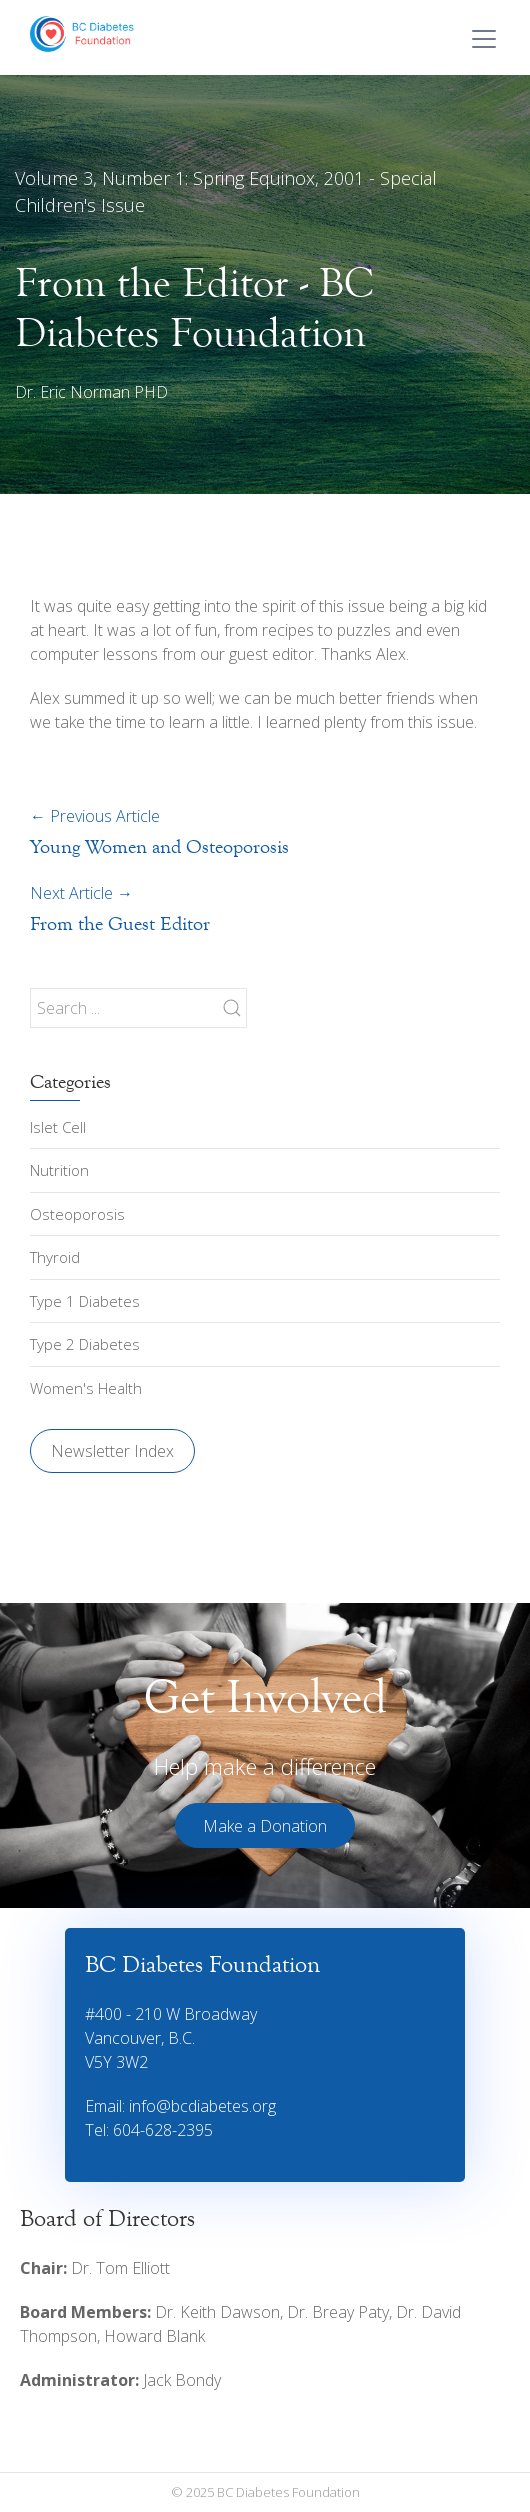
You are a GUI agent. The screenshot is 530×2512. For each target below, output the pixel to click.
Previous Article (95, 816)
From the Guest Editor (120, 923)
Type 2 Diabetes (85, 1344)
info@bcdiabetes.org (202, 2106)
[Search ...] (138, 1008)
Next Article (81, 893)
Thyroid (55, 1257)
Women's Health (86, 1388)
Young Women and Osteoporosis (159, 846)
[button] (265, 1825)
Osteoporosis (77, 1214)
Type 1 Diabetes (85, 1301)
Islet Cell (58, 1127)
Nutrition (59, 1170)
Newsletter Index (112, 1451)
